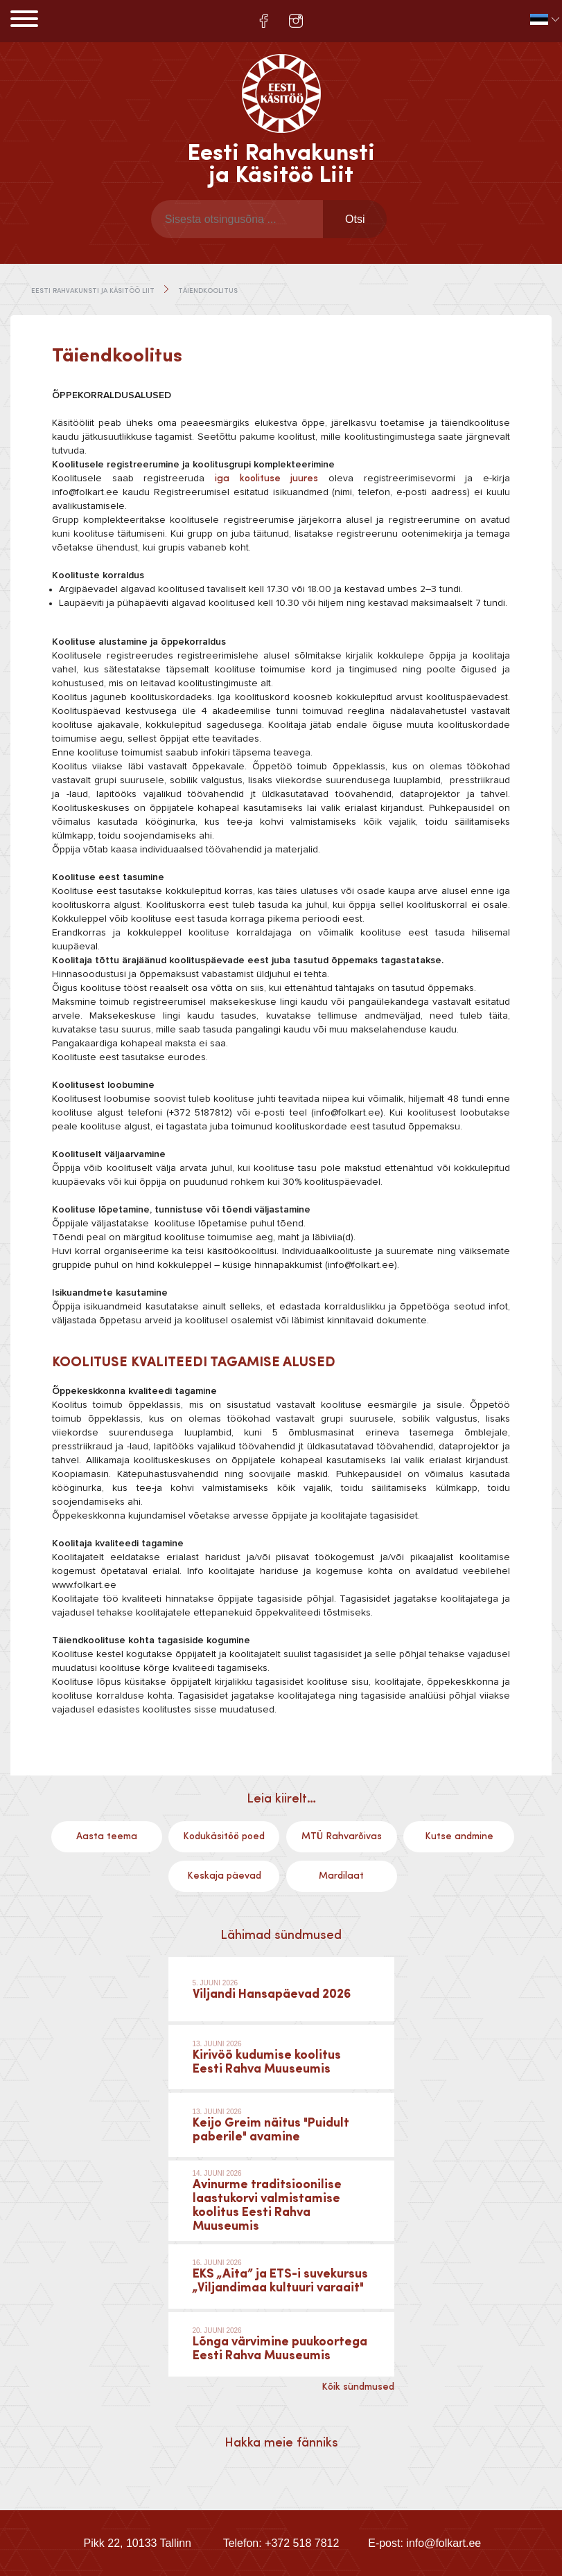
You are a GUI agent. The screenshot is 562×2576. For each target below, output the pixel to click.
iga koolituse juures (266, 478)
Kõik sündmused (358, 2387)
